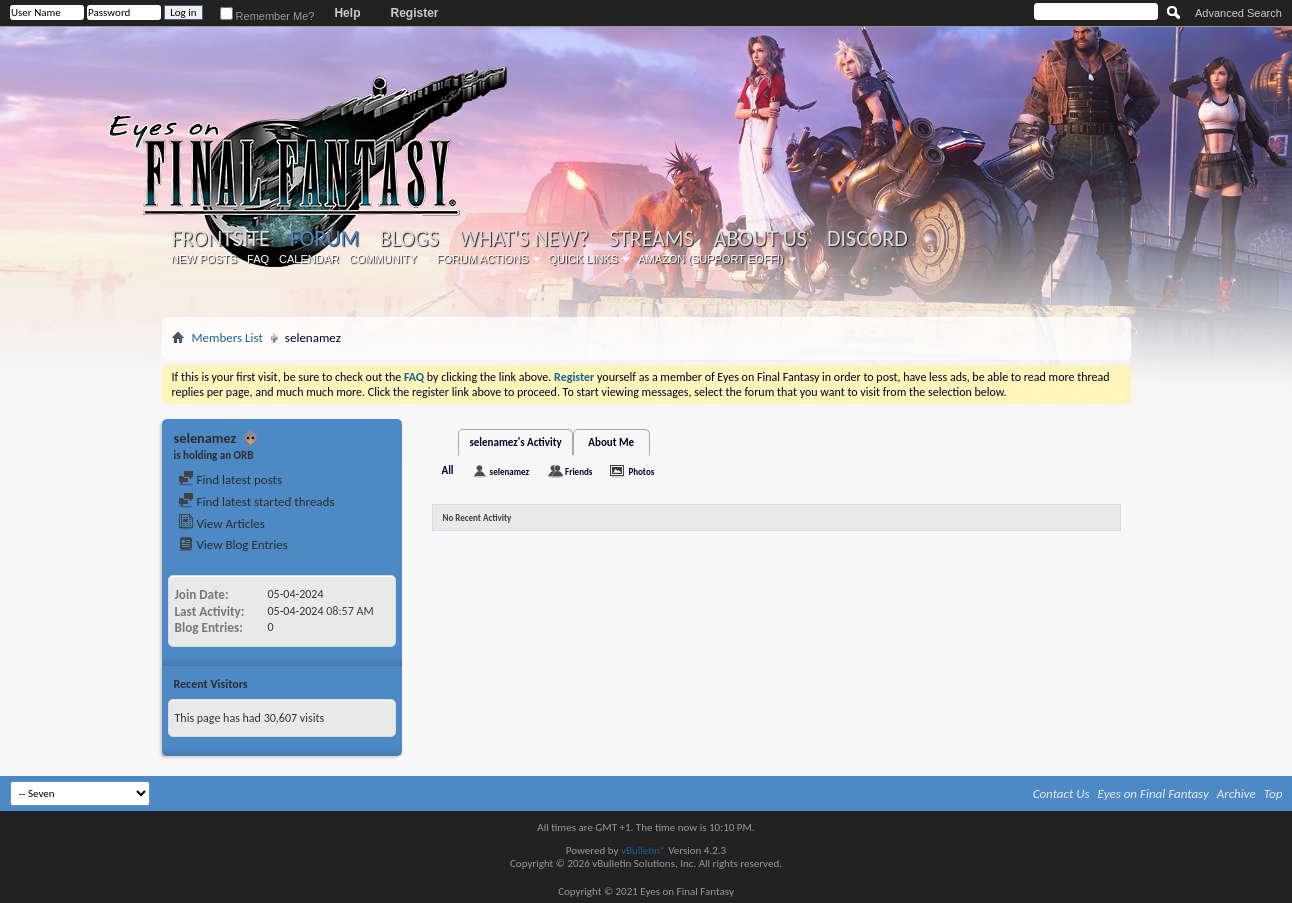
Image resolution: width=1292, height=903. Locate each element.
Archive (1236, 793)
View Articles (221, 523)
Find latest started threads (256, 501)
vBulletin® (643, 850)
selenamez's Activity (515, 442)
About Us (760, 239)
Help (347, 13)
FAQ (258, 259)
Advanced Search (1238, 13)
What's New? (524, 239)
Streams (651, 239)
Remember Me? (267, 16)
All (448, 470)
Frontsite (221, 239)
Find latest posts (230, 479)
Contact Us (1061, 793)
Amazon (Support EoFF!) (711, 259)
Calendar (309, 259)
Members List (227, 337)
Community (383, 259)
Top (1273, 793)
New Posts (204, 259)
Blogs (409, 239)
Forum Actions (483, 259)
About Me (611, 442)
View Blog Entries (233, 544)
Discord (867, 239)
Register (414, 13)
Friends (578, 471)
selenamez (509, 471)
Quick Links (583, 259)
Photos (641, 471)
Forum (324, 238)
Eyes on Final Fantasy (1153, 793)
